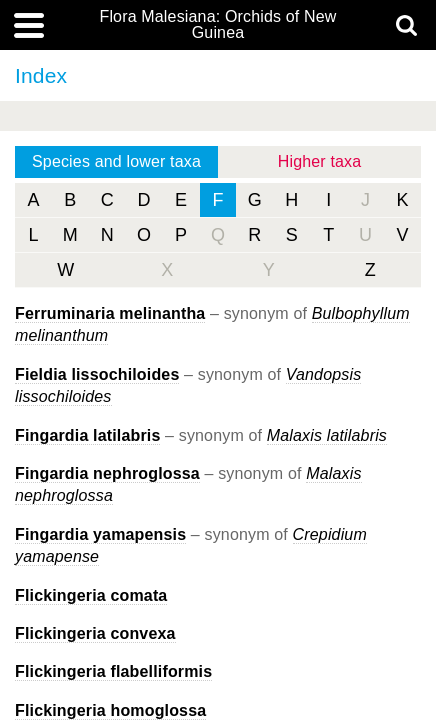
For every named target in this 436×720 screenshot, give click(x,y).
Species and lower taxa (116, 161)
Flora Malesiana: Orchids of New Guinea (217, 25)
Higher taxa (320, 161)
